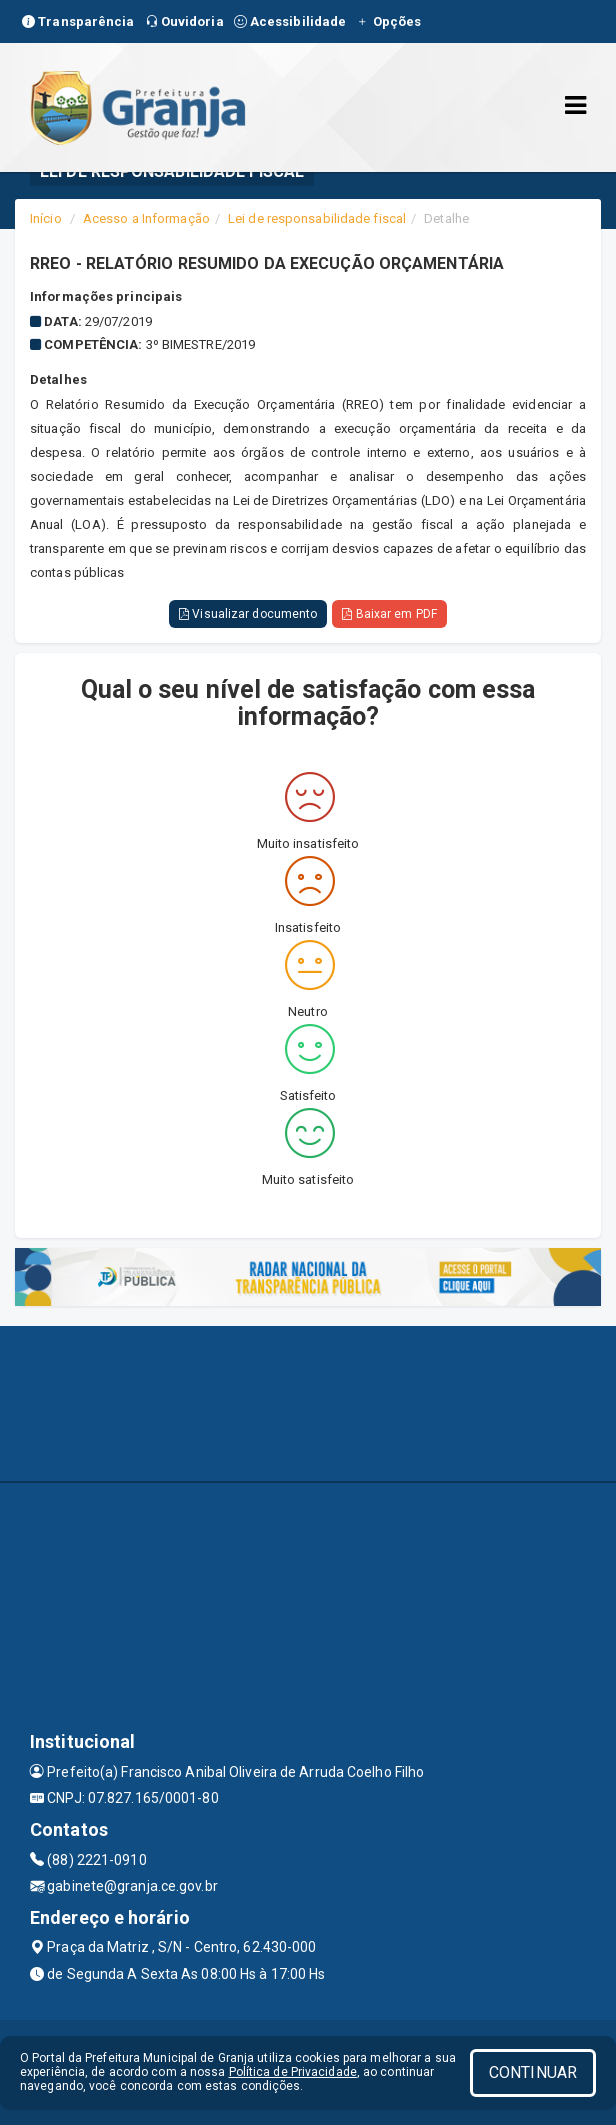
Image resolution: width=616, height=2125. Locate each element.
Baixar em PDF (389, 614)
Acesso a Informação (146, 218)
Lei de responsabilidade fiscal (317, 218)
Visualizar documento (248, 614)
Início (46, 218)
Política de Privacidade (293, 2072)
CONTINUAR (533, 2072)
